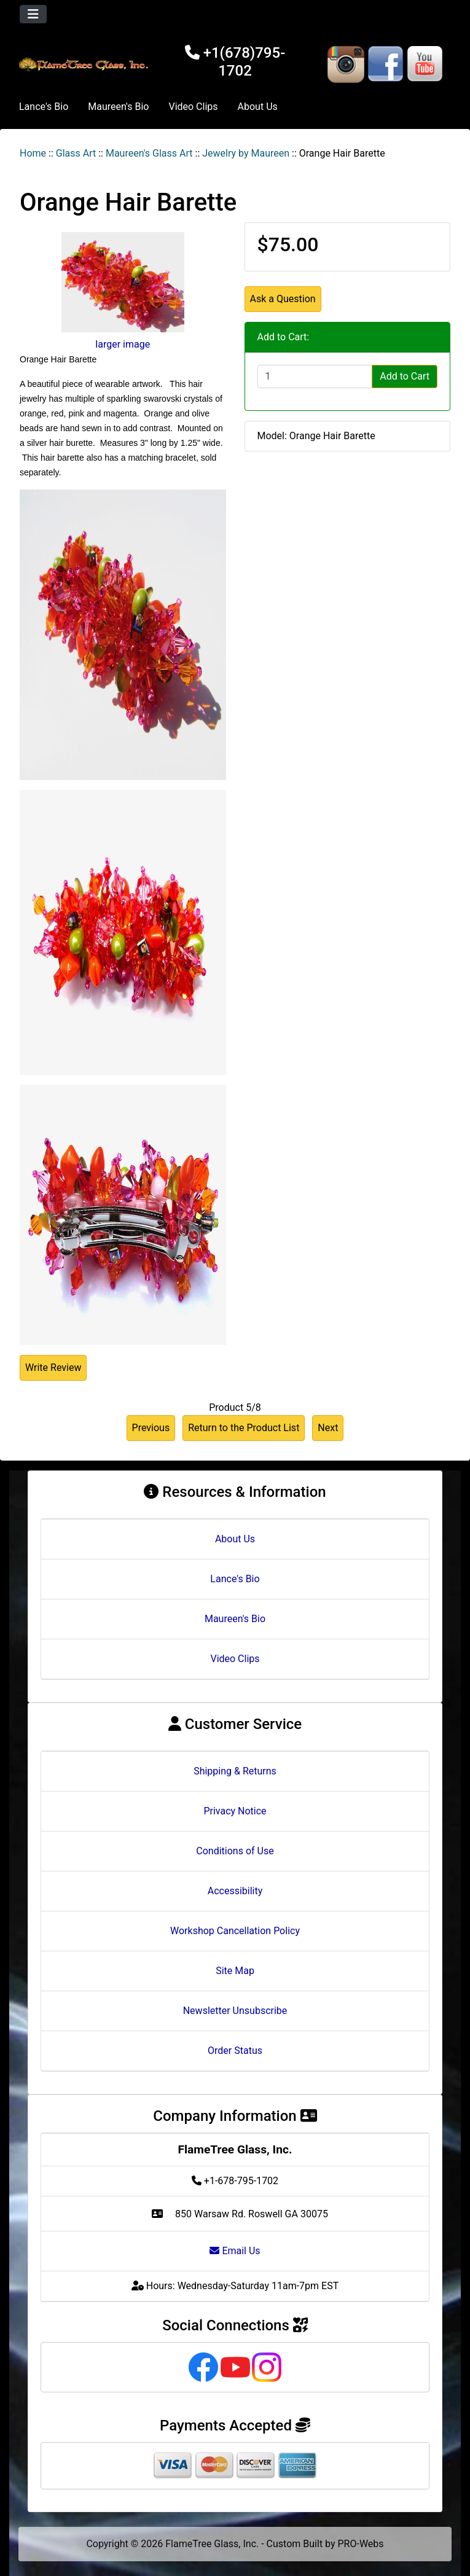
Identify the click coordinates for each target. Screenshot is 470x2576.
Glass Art (76, 153)
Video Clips (192, 106)
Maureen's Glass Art (149, 153)
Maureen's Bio (118, 106)
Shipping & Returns (235, 1771)
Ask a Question (283, 299)
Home (33, 153)
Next (328, 1428)
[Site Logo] (85, 64)
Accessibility (235, 1891)
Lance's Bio (43, 106)
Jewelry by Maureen (245, 153)
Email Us (235, 2251)
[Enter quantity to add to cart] (315, 376)
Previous (151, 1428)
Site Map (235, 1971)
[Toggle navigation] (33, 14)
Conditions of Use (234, 1851)
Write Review (53, 1367)
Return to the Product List (243, 1428)
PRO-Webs (361, 2544)
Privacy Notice (234, 1811)
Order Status (235, 2050)
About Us (258, 106)
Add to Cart (404, 376)
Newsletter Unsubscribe (235, 2010)
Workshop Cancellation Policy (235, 1931)
